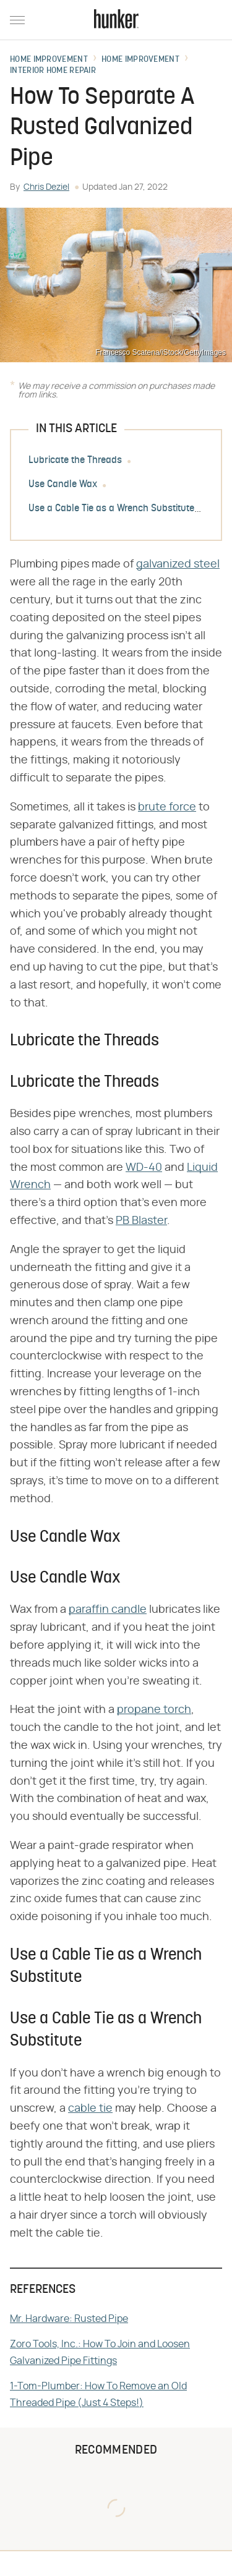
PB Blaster (141, 1220)
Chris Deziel (46, 187)
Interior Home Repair (53, 71)
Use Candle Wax (62, 485)
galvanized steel (178, 564)
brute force (167, 807)
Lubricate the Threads (75, 461)
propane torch (154, 1709)
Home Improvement (49, 60)
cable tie (90, 2108)
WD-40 (144, 1167)
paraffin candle (108, 1609)
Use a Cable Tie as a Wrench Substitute (111, 509)
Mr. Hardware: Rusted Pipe (69, 2319)
